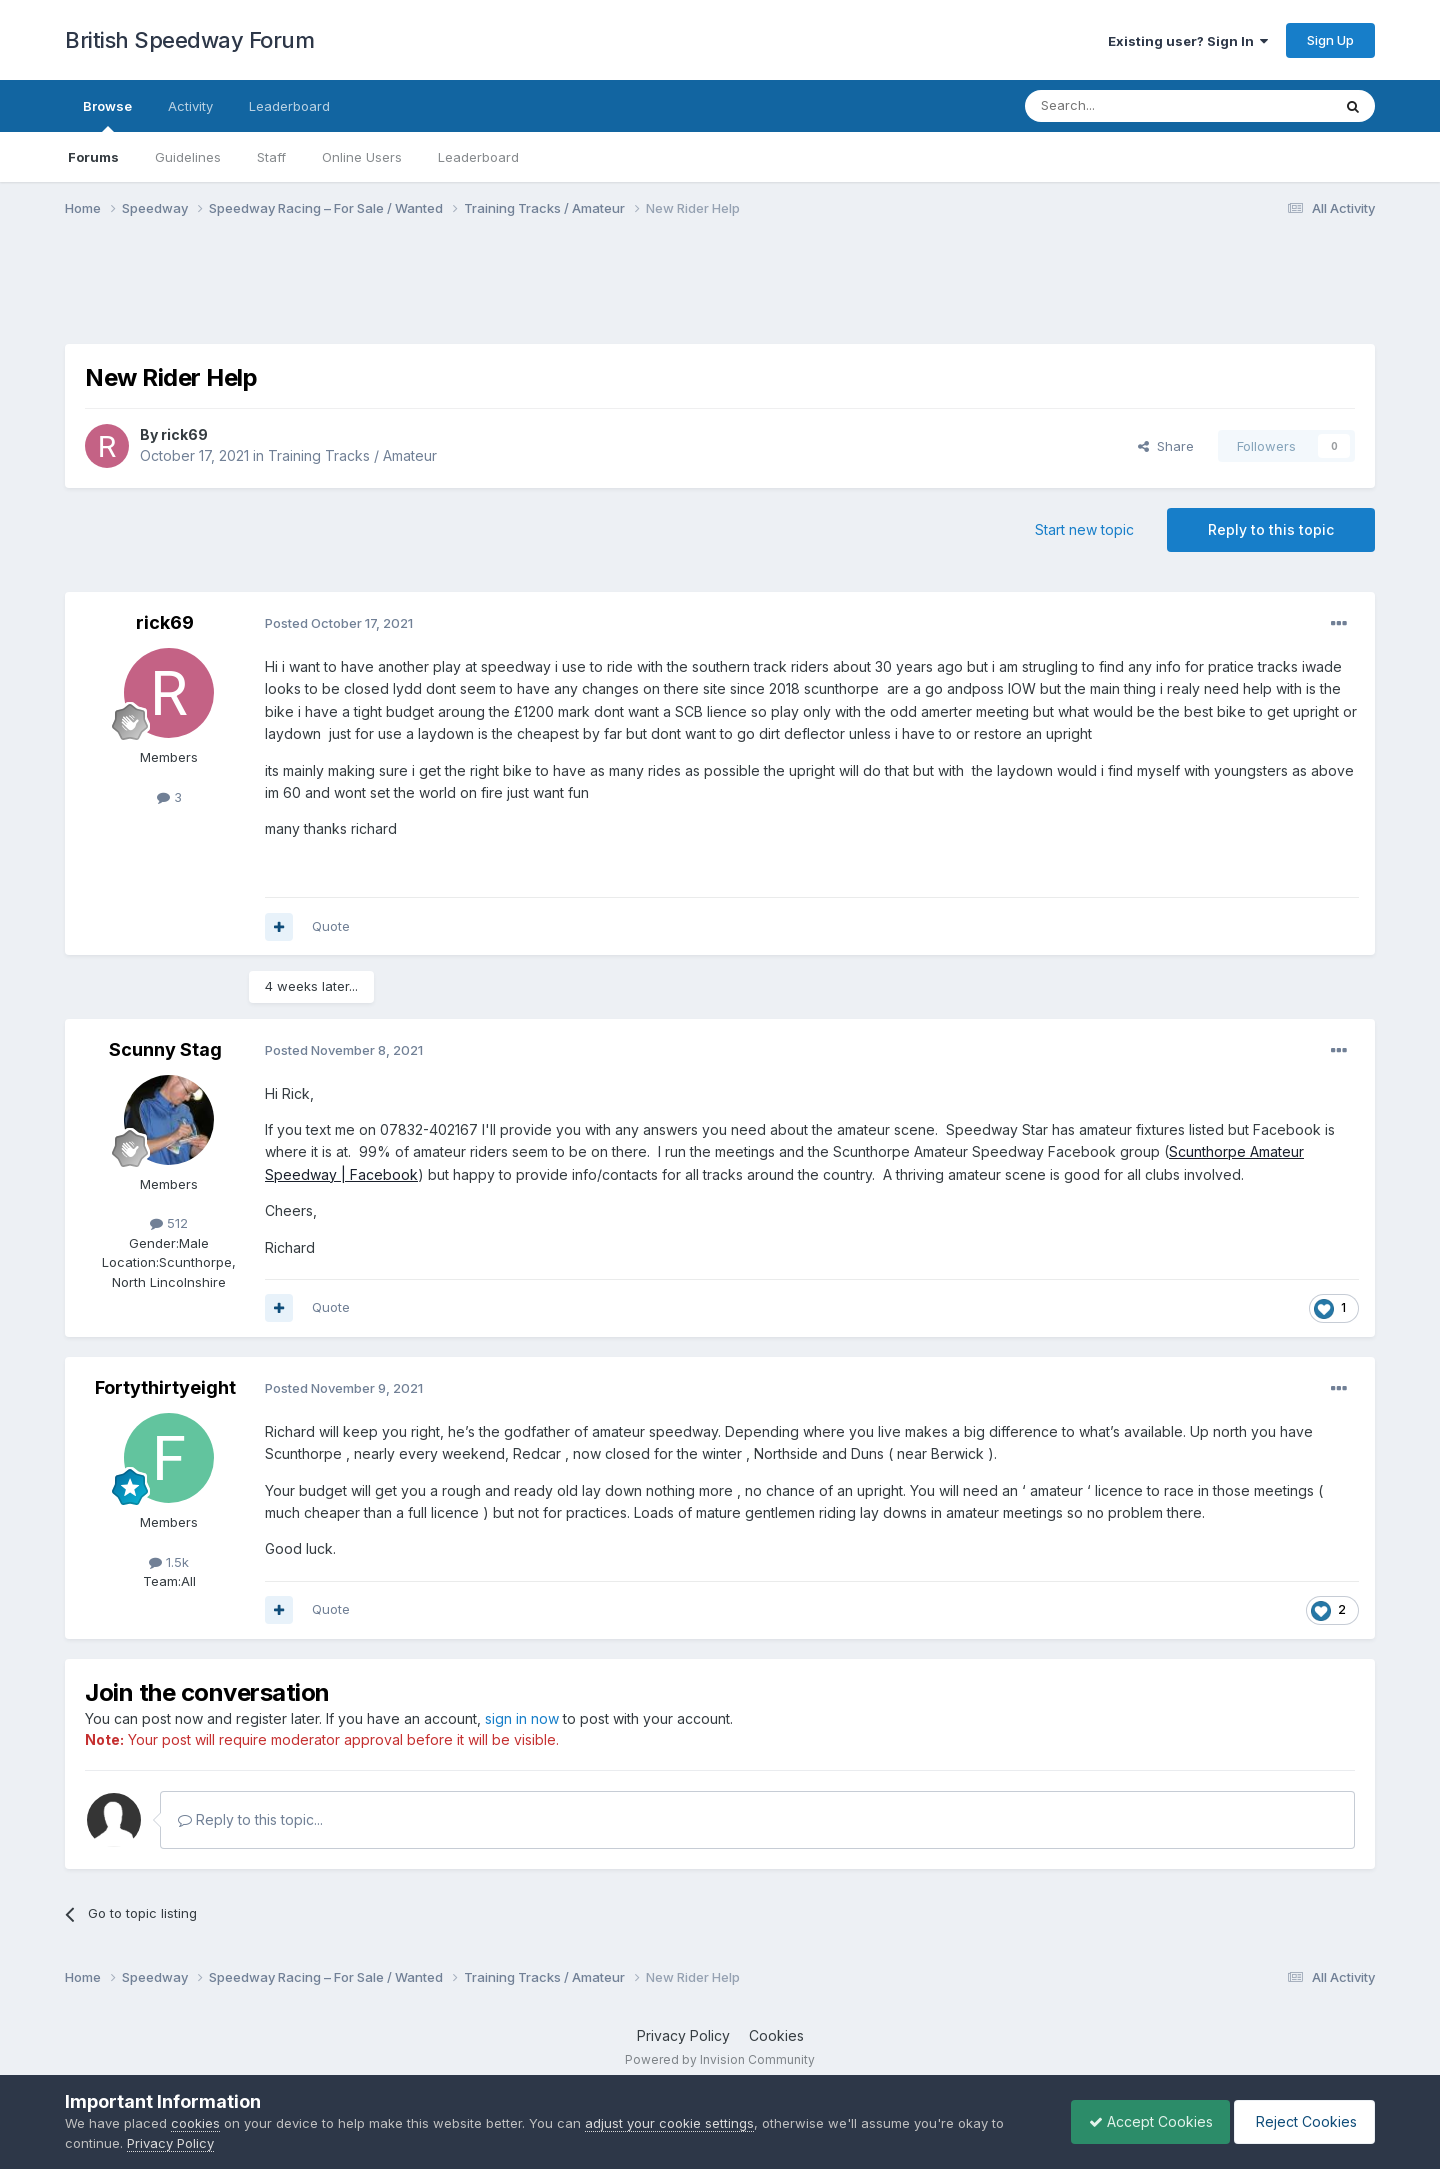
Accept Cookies (1141, 2121)
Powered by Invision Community (720, 2059)
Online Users (362, 157)
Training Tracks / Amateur (352, 455)
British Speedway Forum (189, 40)
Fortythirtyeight (165, 1387)
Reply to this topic (1271, 529)
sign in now (522, 1718)
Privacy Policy (683, 2035)
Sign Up (1330, 40)
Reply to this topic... (250, 1819)
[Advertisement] (720, 293)
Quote (331, 926)
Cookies (776, 2035)
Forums (93, 157)
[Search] (1127, 106)
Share (1166, 446)
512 (169, 1223)
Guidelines (188, 157)
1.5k (169, 1562)
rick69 (184, 434)
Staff (271, 157)
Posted (339, 623)
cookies (195, 2123)
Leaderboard (478, 157)
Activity (190, 106)
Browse (107, 115)
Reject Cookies (1301, 2121)
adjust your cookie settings (669, 2123)
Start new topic (1084, 529)
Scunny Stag (165, 1049)
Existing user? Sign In (1188, 41)
